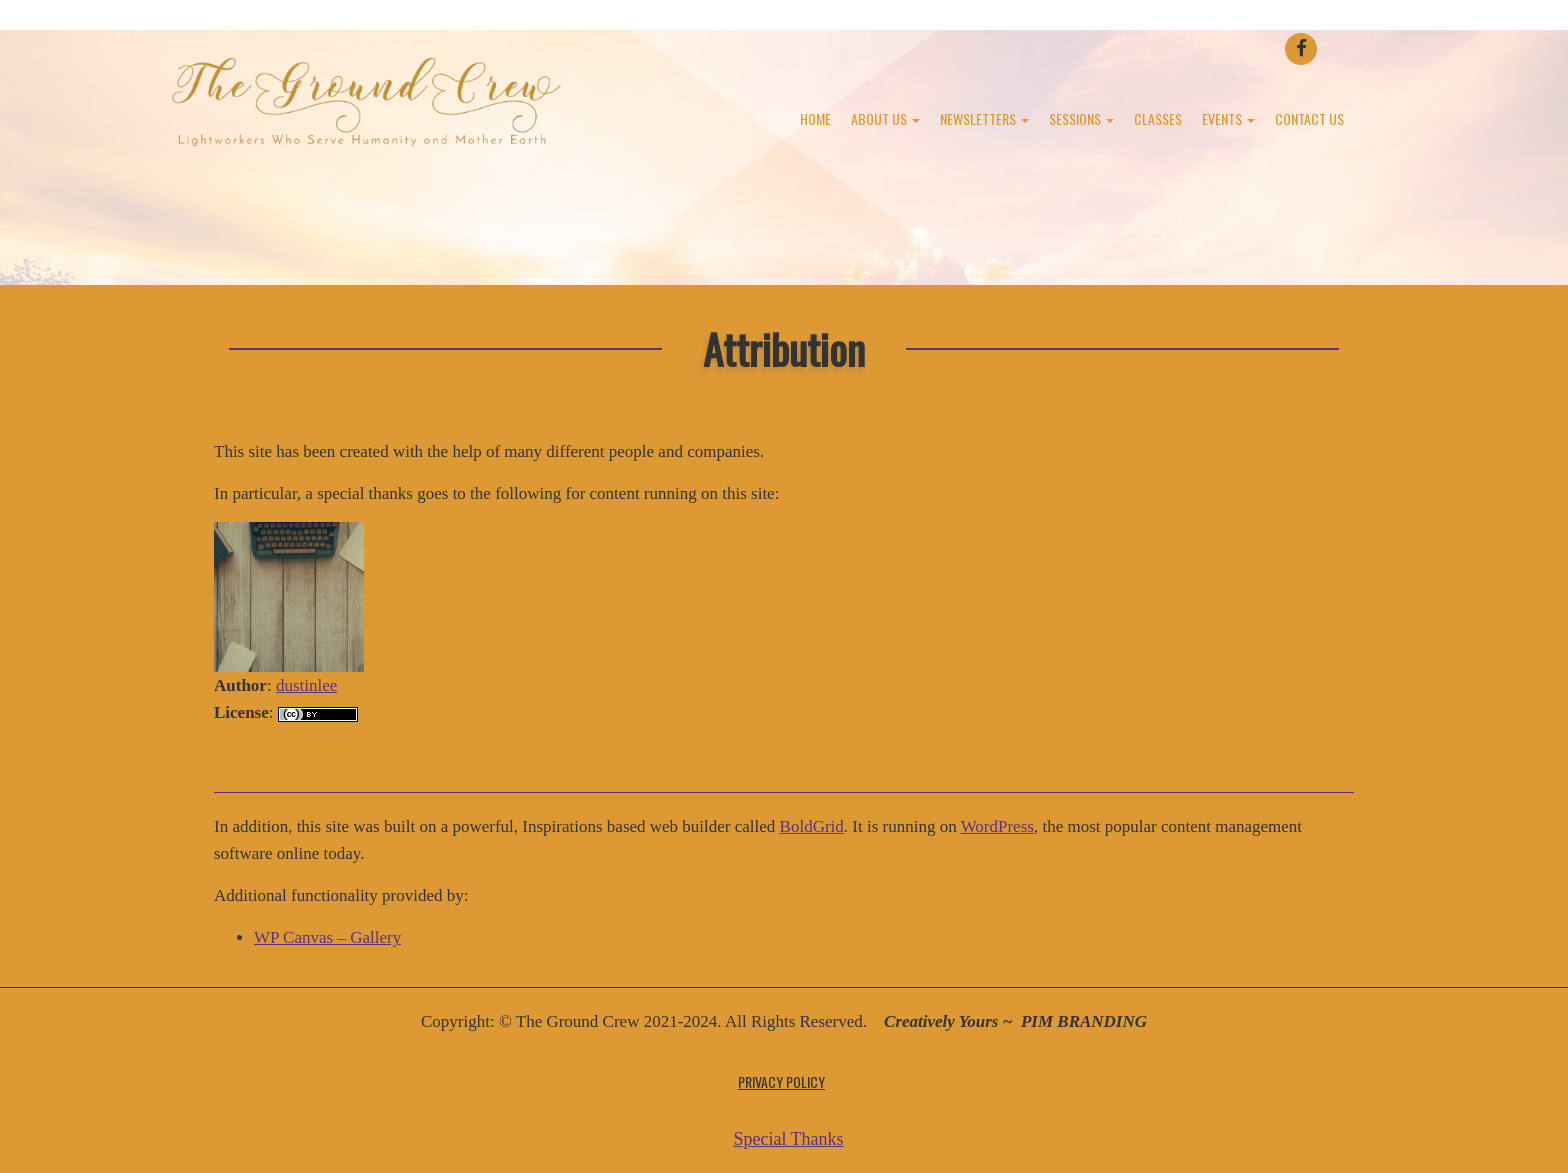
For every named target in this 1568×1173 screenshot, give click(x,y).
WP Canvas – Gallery (327, 937)
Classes (1158, 118)
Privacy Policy (781, 1081)
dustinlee (306, 685)
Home (815, 118)
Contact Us (1309, 118)
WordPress (997, 826)
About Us (885, 118)
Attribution (784, 348)
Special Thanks (788, 1139)
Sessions (1081, 118)
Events (1228, 118)
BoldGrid (812, 826)
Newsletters (984, 118)
